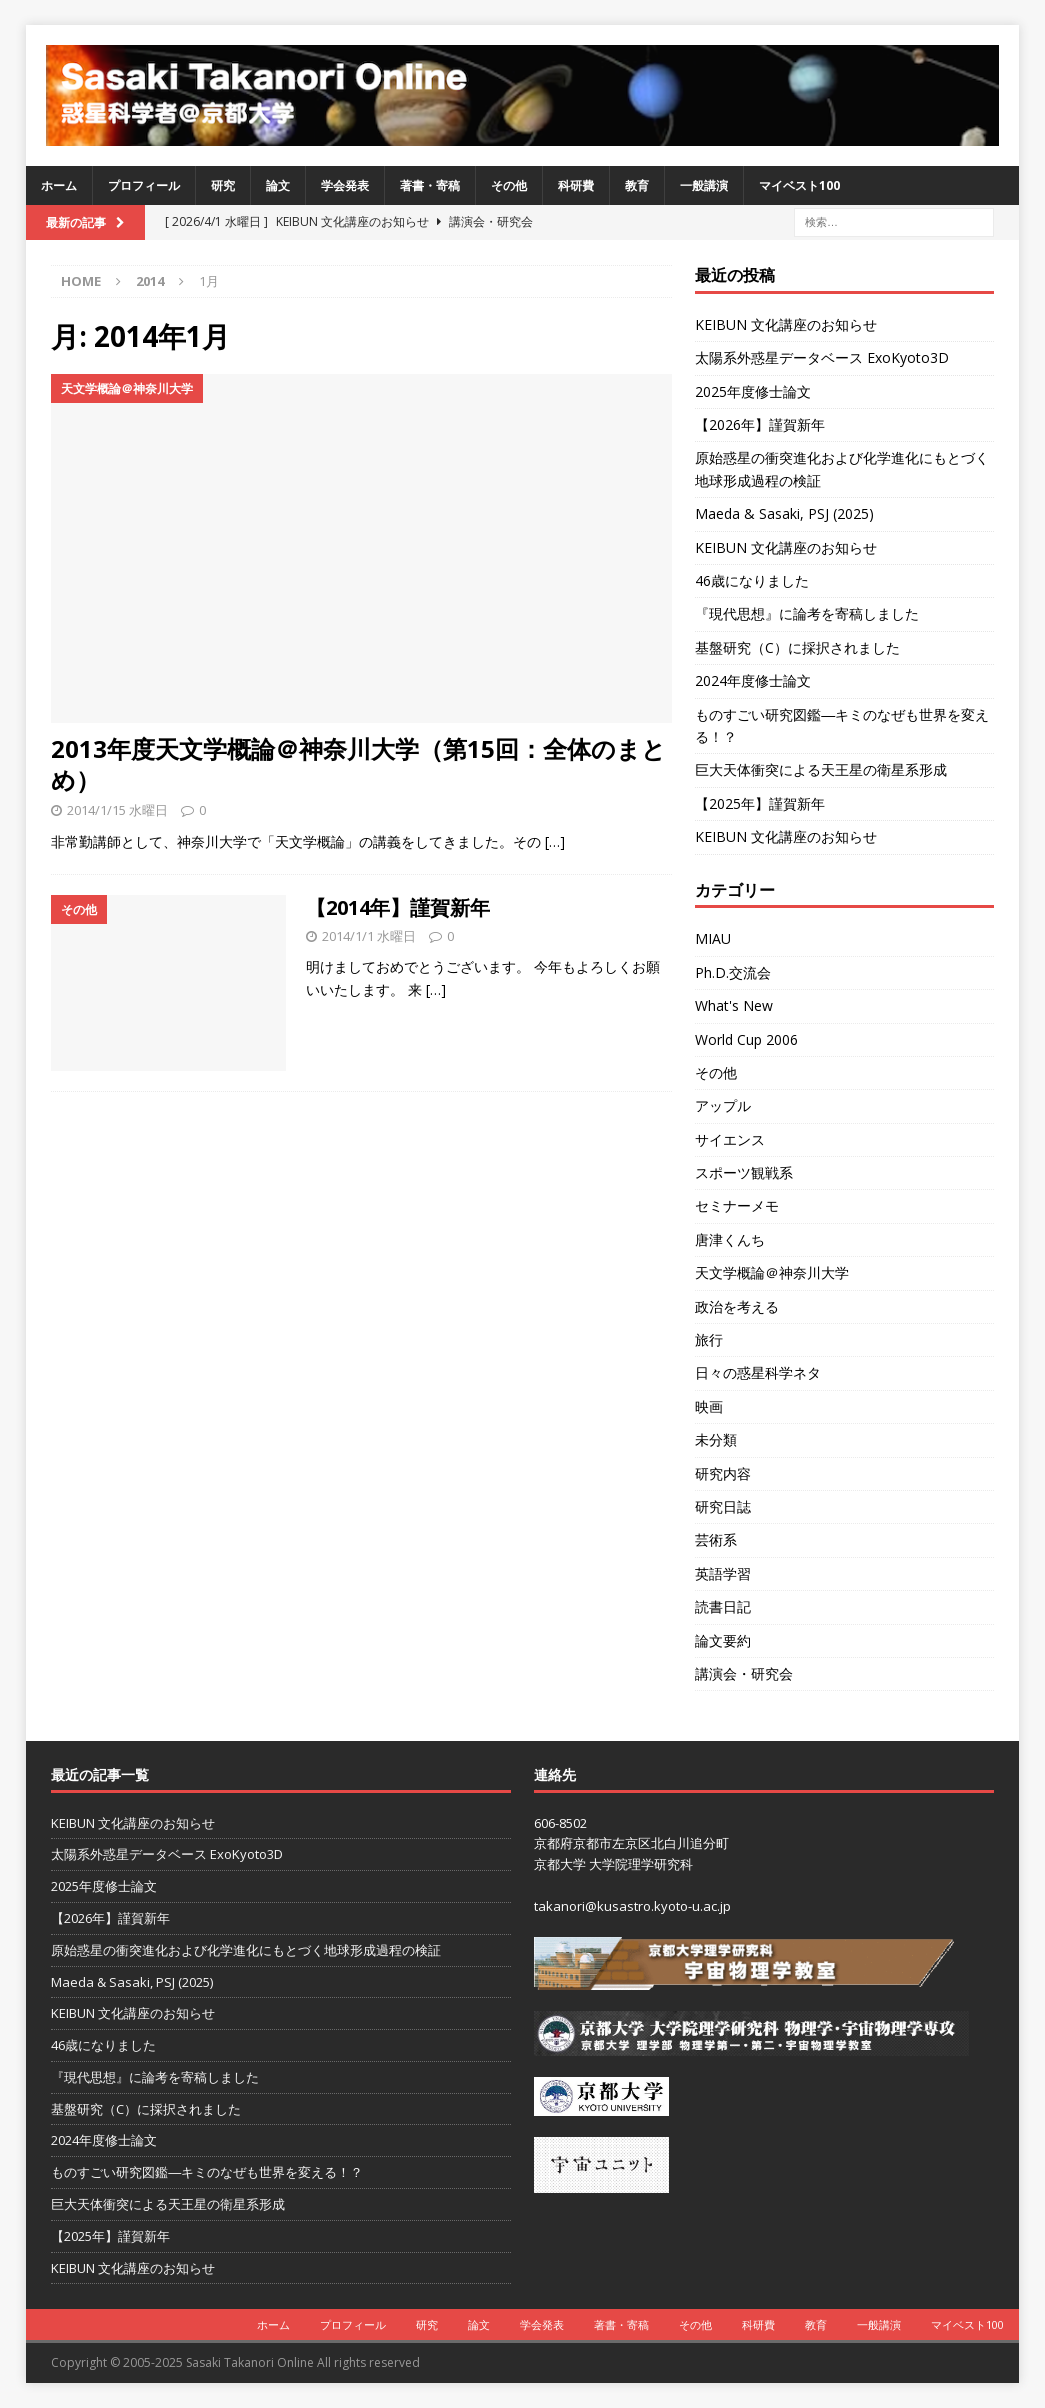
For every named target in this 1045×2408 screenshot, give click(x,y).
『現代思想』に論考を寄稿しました (807, 613)
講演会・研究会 (744, 1673)
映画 (709, 1406)
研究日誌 (723, 1506)
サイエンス (730, 1139)
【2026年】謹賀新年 (760, 424)
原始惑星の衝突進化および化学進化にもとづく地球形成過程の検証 (246, 1950)
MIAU (713, 938)
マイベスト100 (799, 185)
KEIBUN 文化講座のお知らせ (786, 324)
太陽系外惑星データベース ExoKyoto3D (822, 357)
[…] (555, 841)
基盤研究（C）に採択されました (797, 647)
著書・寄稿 (430, 185)
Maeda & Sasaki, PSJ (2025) (784, 513)
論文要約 (723, 1640)
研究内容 (723, 1473)
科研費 (576, 185)
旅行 (709, 1339)
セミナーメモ (737, 1205)
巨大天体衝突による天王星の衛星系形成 (821, 769)
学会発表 (345, 185)
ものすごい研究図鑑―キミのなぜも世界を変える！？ (207, 2172)
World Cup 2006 (746, 1039)
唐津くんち (730, 1239)
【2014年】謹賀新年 (398, 907)
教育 (637, 185)
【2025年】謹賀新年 (760, 803)
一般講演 (704, 185)
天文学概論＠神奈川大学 (772, 1272)
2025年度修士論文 (753, 391)
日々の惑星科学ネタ (758, 1372)
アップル (723, 1105)
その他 (509, 185)
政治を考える (737, 1306)
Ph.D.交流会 (733, 972)
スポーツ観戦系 (744, 1172)
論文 (278, 185)
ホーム (59, 185)
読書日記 (723, 1606)
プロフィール (144, 185)
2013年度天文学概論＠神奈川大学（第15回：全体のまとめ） (358, 764)
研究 (223, 185)
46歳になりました (752, 580)
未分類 (716, 1439)
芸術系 (716, 1539)
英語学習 (723, 1573)
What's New (734, 1005)
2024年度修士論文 (753, 680)
